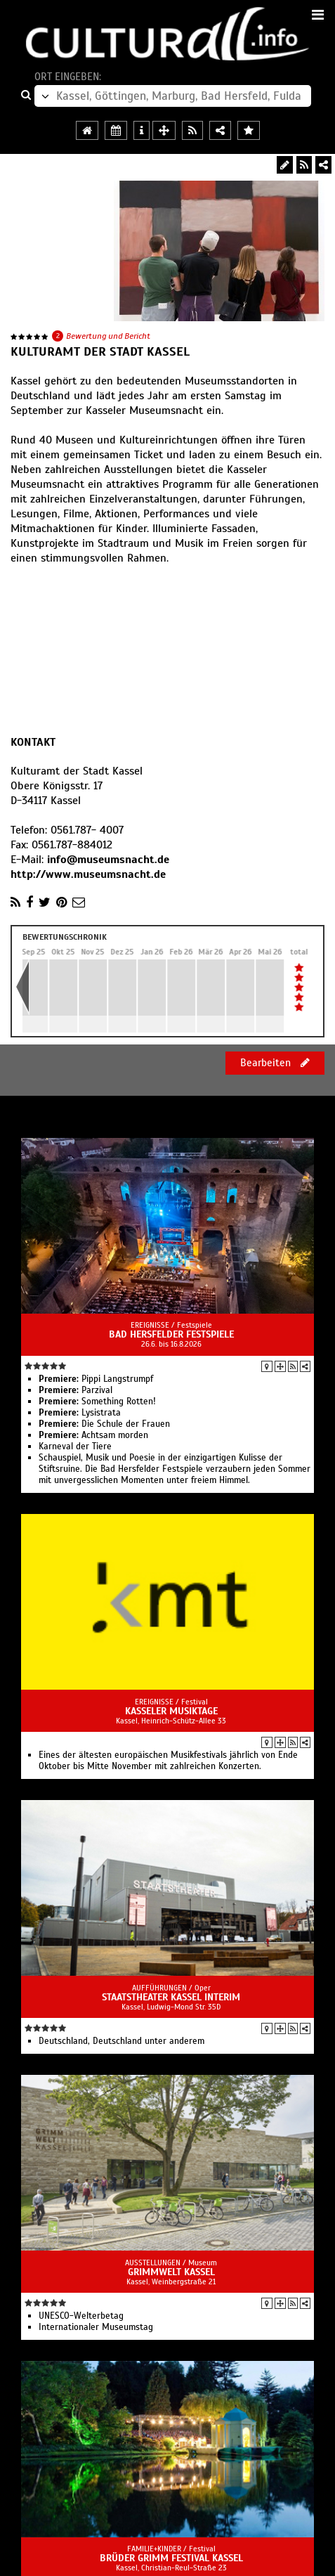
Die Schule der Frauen (104, 1424)
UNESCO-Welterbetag (81, 2316)
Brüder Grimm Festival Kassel (171, 2558)
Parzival (75, 1390)
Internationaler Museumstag (96, 2327)
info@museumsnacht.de (108, 860)
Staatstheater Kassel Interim (171, 1997)
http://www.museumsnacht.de (88, 874)
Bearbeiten (275, 1062)
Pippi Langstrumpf (96, 1379)
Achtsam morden (93, 1435)
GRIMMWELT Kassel (171, 2272)
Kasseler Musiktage (171, 1711)
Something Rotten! (97, 1401)
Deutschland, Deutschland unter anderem (121, 2041)
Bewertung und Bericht (108, 336)
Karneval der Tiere (75, 1446)
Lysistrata (80, 1412)
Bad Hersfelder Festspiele (171, 1334)
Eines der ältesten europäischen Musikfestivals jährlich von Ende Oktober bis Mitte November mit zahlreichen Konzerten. (168, 1760)
